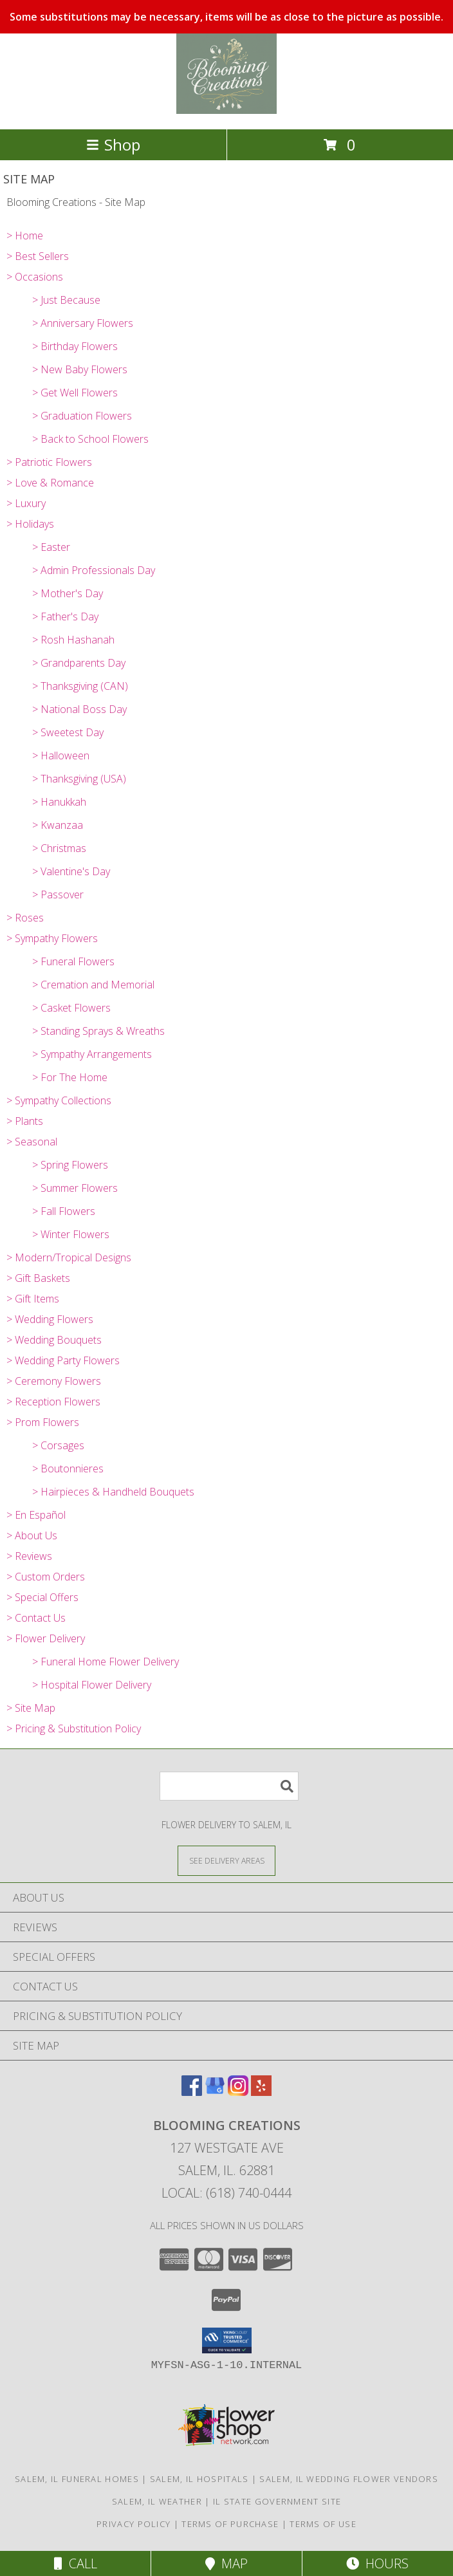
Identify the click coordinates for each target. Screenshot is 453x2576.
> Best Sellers (37, 256)
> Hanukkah (59, 802)
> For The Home (69, 1077)
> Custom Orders (45, 1577)
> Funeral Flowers (73, 961)
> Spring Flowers (70, 1165)
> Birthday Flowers (75, 346)
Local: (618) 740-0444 (226, 2192)
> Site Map (30, 1708)
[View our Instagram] (238, 2091)
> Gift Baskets (38, 1278)
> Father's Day (65, 616)
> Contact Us (36, 1618)
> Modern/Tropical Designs (68, 1257)
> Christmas (59, 848)
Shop (113, 144)
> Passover (58, 894)
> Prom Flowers (42, 1422)
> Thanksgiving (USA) (79, 779)
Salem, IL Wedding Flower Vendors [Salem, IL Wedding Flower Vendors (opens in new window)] (348, 2479)
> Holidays (30, 524)
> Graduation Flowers (82, 416)
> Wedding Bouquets (54, 1340)
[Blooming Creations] (226, 110)
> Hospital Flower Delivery (91, 1685)
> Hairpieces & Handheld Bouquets (113, 1492)
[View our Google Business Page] (215, 2091)
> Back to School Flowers (90, 439)
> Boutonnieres (68, 1468)
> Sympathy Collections (58, 1100)
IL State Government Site (277, 2501)
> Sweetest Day (68, 732)
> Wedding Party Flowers (63, 1360)
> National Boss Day (79, 709)
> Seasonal (31, 1142)
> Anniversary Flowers (82, 323)
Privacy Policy (134, 2524)
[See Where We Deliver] (226, 1860)
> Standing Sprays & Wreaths (98, 1031)
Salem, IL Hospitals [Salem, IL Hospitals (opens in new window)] (199, 2479)
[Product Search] (229, 1786)
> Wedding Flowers (49, 1319)
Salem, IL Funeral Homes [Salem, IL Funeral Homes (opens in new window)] (77, 2479)
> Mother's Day (67, 593)
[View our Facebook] (191, 2091)
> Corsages (58, 1445)
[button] (227, 2340)
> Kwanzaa (57, 825)
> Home (24, 235)
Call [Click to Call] (75, 2563)
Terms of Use (323, 2524)
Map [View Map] (226, 2563)
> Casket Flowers (71, 1008)
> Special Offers (42, 1597)
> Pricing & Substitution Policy (73, 1728)
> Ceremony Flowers (53, 1381)
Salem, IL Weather (157, 2501)
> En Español (36, 1515)
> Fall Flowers (63, 1211)
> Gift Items (32, 1299)
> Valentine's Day (71, 871)
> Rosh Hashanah (73, 640)
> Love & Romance (50, 483)
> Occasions (34, 277)
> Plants (24, 1121)
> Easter (51, 547)
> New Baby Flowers (79, 369)
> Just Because (66, 300)
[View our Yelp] (261, 2091)
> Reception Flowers (53, 1402)
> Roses (25, 918)
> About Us (31, 1535)
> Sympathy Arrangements (92, 1054)
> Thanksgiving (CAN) (80, 686)
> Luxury (26, 503)
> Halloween (60, 755)
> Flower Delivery (45, 1638)
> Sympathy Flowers (52, 938)
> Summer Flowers (75, 1188)
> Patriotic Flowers (49, 462)
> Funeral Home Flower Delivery (105, 1661)
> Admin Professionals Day (93, 570)
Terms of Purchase (230, 2524)
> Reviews (29, 1556)
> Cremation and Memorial (93, 985)
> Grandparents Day (78, 663)
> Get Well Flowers (75, 392)
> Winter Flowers (70, 1234)
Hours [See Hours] (377, 2563)
